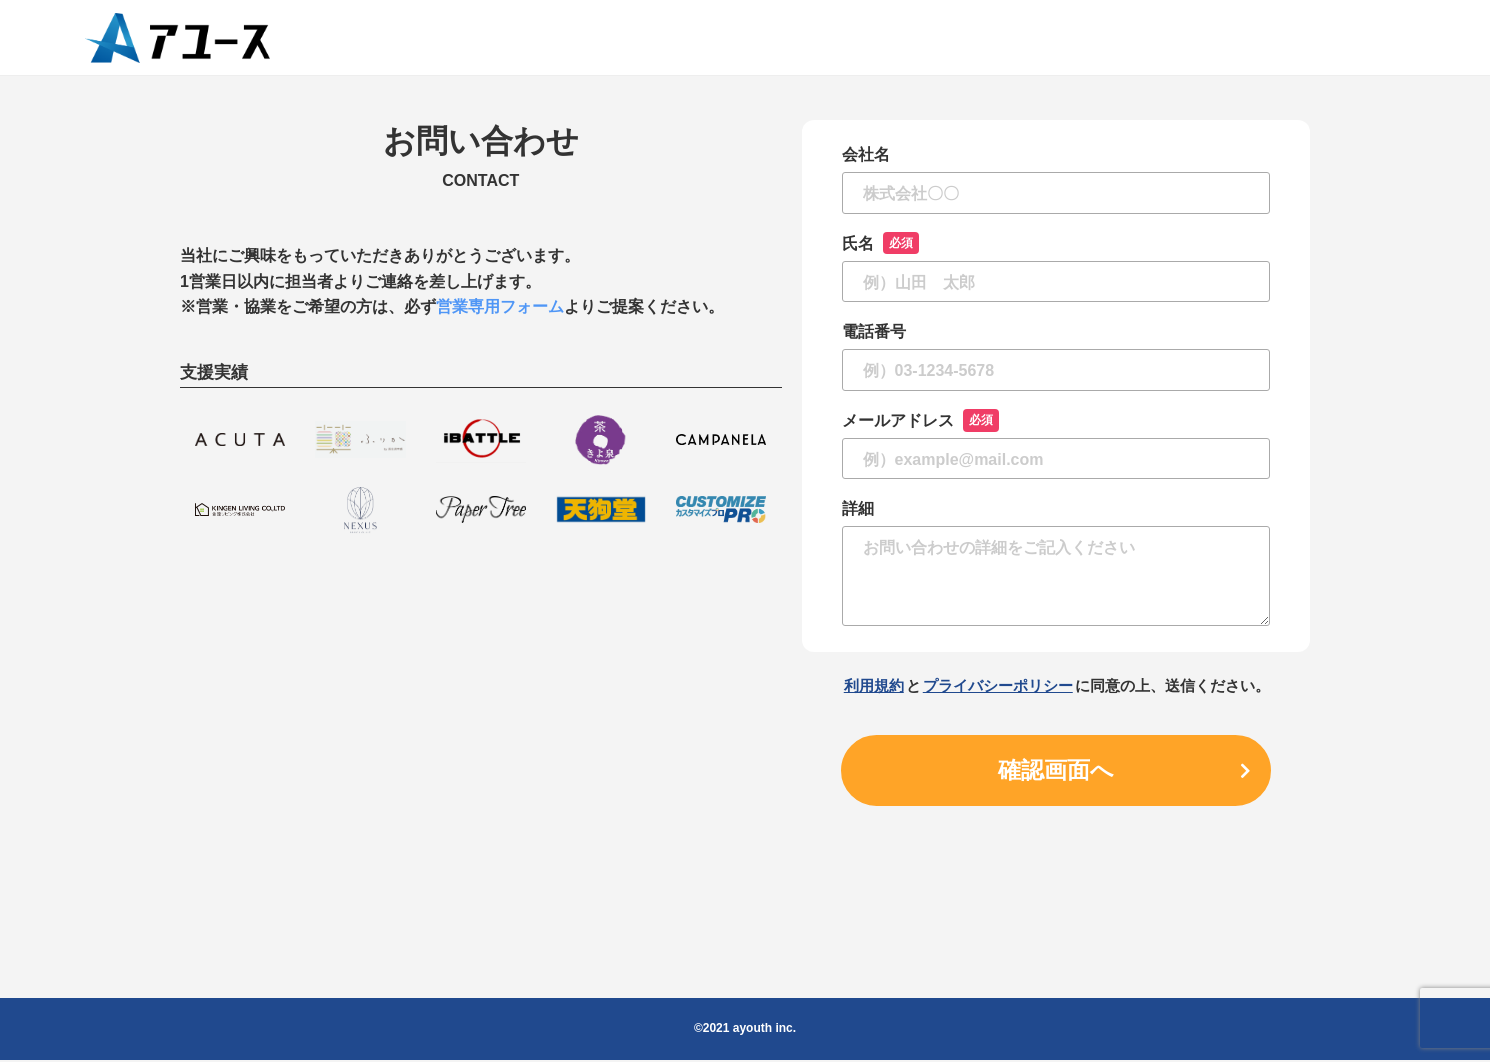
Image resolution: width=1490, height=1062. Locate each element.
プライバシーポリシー (998, 685)
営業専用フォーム (500, 306)
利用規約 (874, 685)
